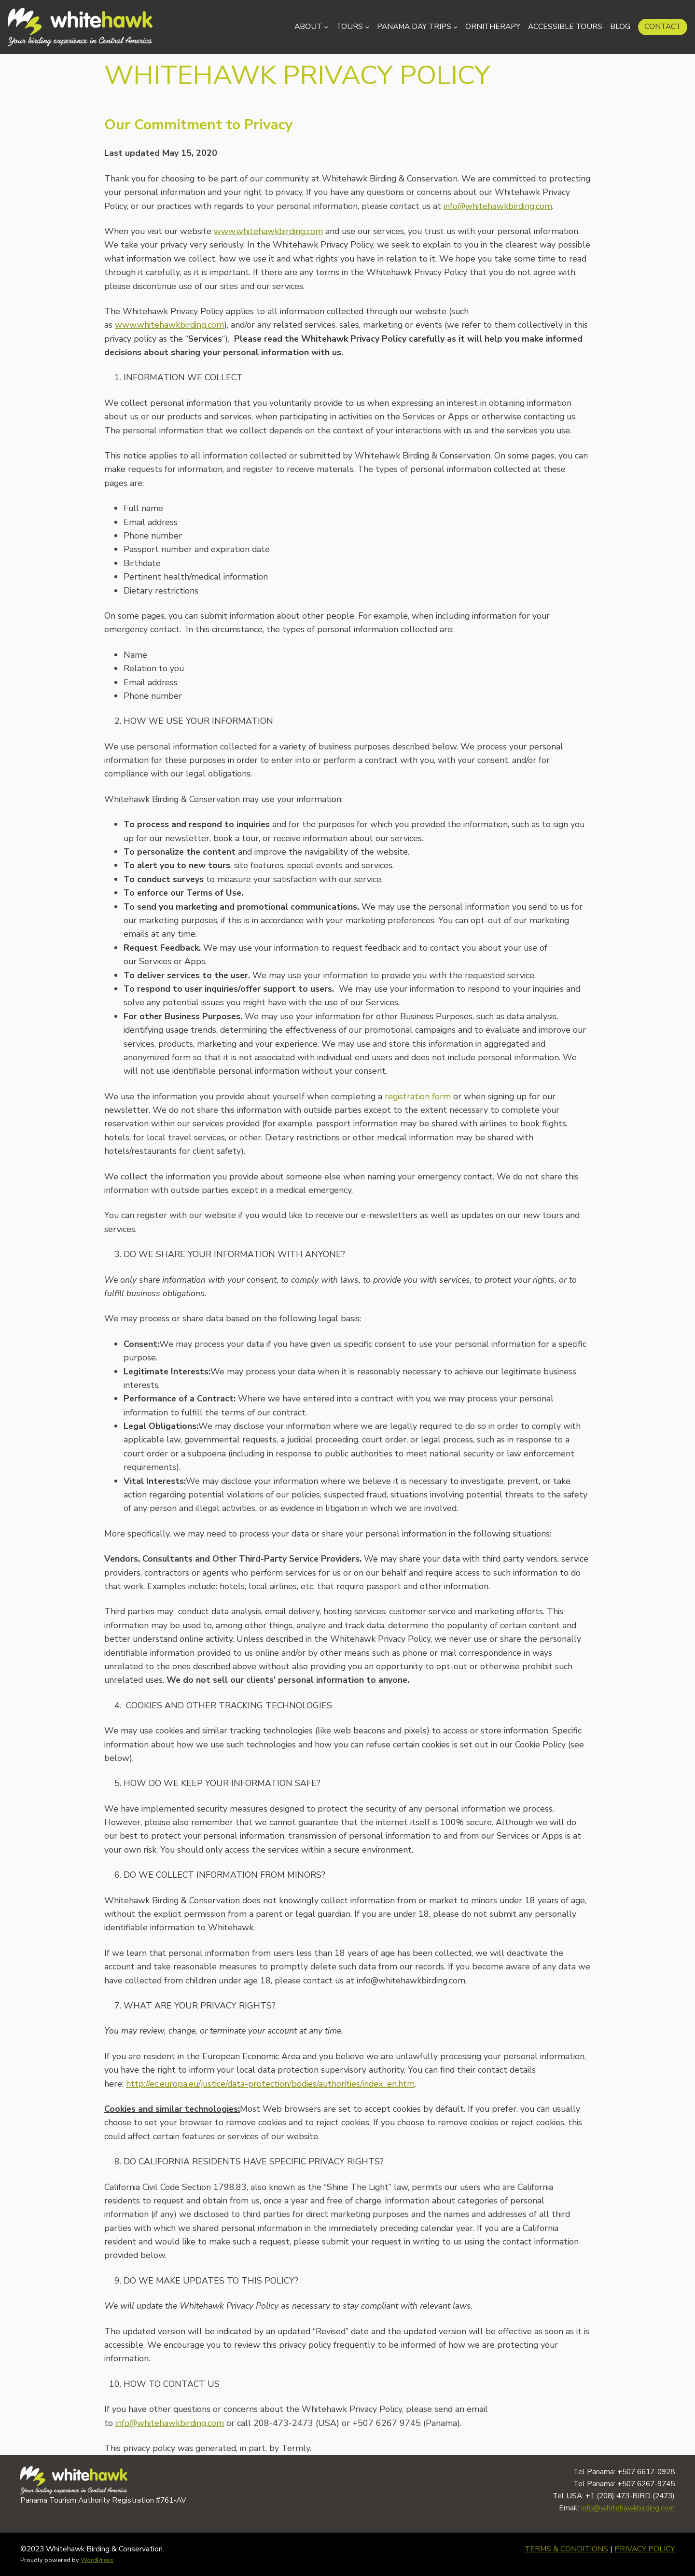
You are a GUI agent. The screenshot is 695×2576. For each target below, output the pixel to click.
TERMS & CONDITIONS (566, 2549)
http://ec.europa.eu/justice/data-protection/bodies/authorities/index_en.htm (270, 2084)
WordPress (97, 2560)
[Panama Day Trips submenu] (455, 27)
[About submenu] (326, 27)
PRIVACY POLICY (644, 2549)
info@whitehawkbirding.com (498, 206)
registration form (418, 1096)
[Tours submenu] (367, 27)
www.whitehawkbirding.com (268, 231)
